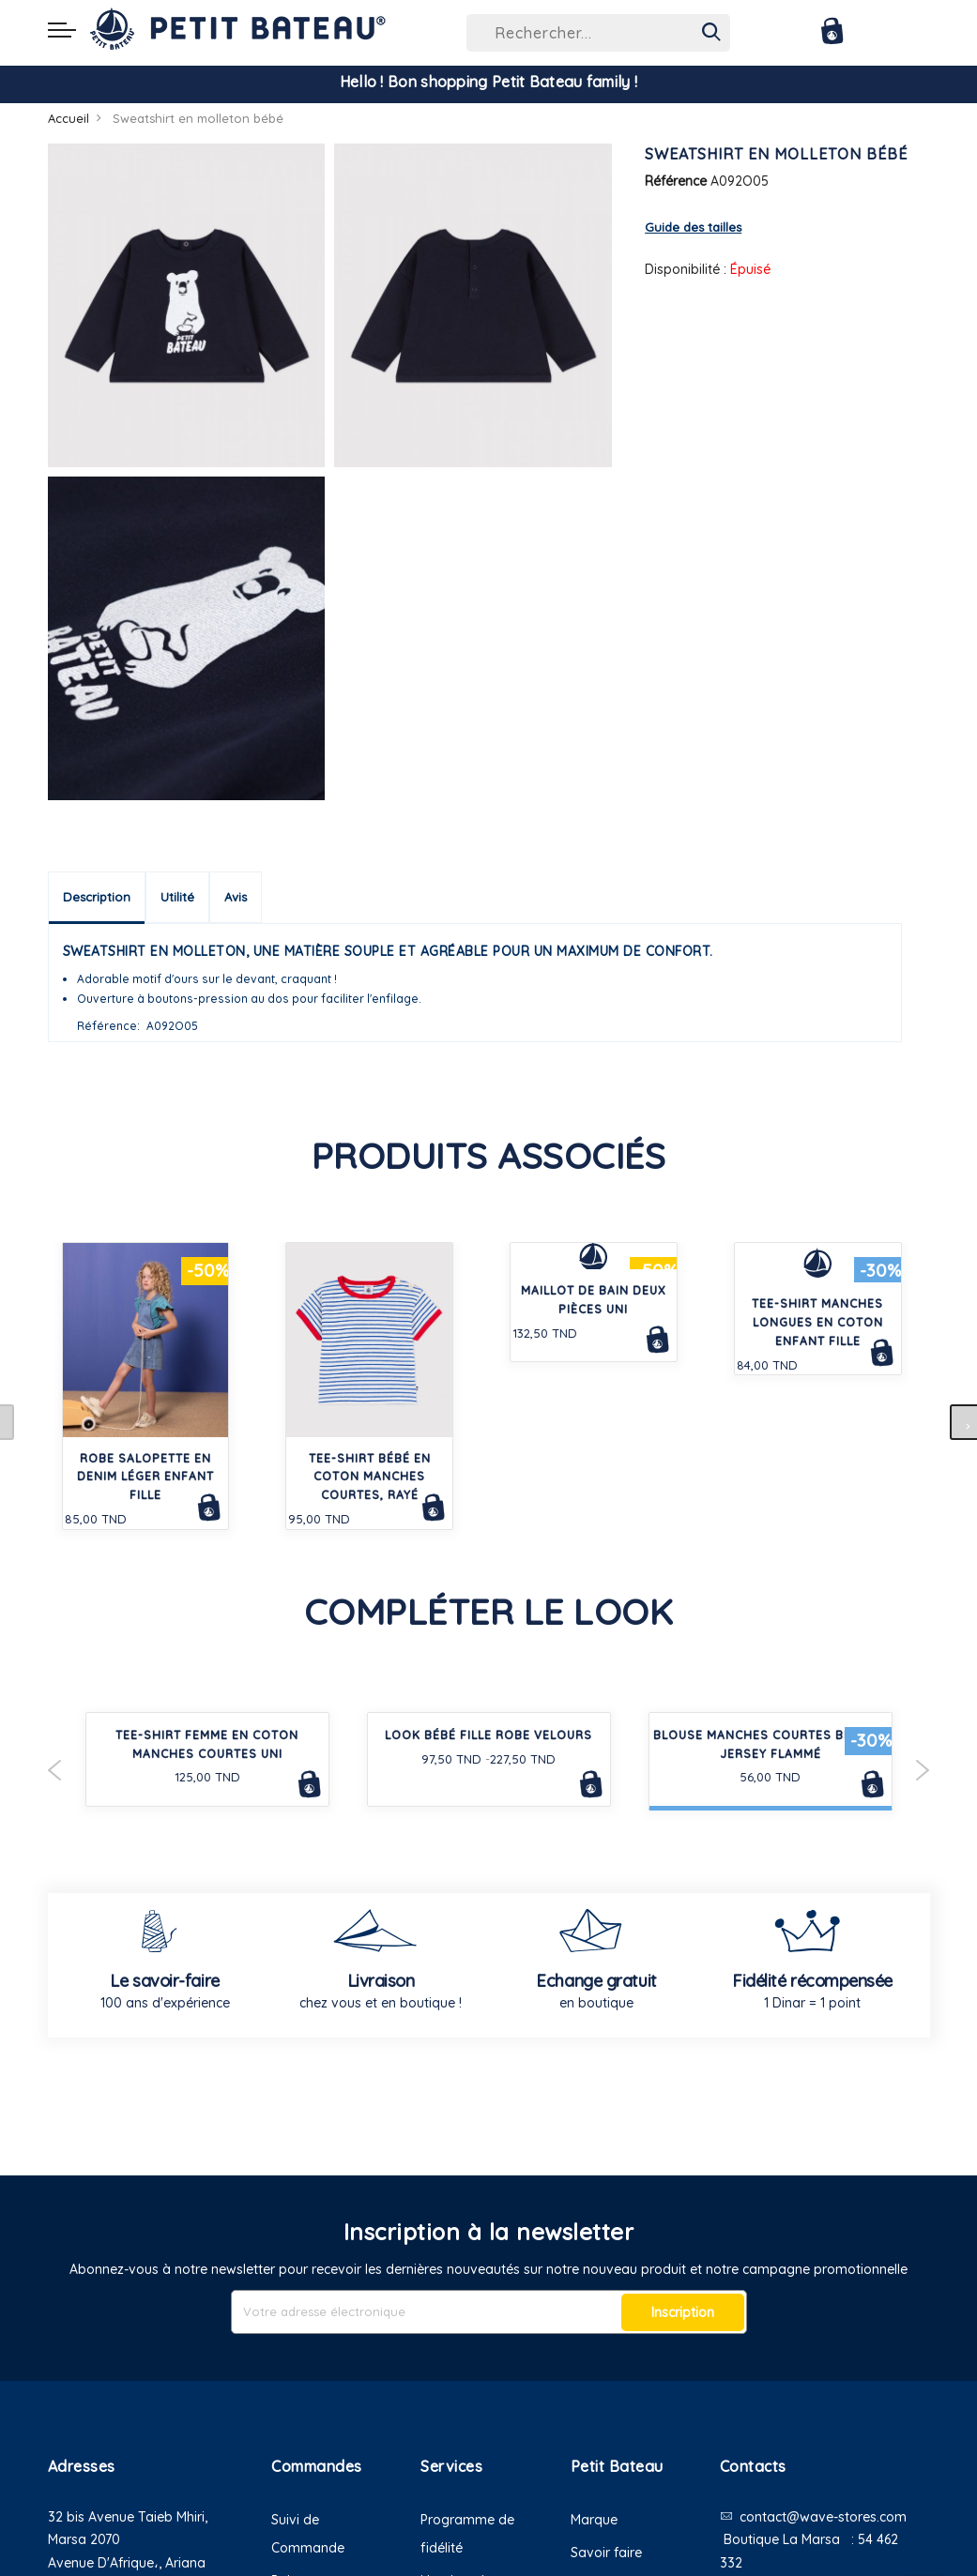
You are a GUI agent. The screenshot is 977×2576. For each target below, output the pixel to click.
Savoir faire (606, 2552)
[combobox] (598, 33)
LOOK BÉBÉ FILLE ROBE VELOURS (488, 1735)
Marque (594, 2519)
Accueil (68, 118)
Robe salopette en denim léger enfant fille (145, 1477)
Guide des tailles (693, 227)
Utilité (177, 896)
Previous (55, 1770)
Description (96, 896)
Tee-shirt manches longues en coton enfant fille (817, 1322)
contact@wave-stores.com (823, 2516)
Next (923, 1770)
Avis (235, 896)
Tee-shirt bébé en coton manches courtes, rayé (370, 1477)
